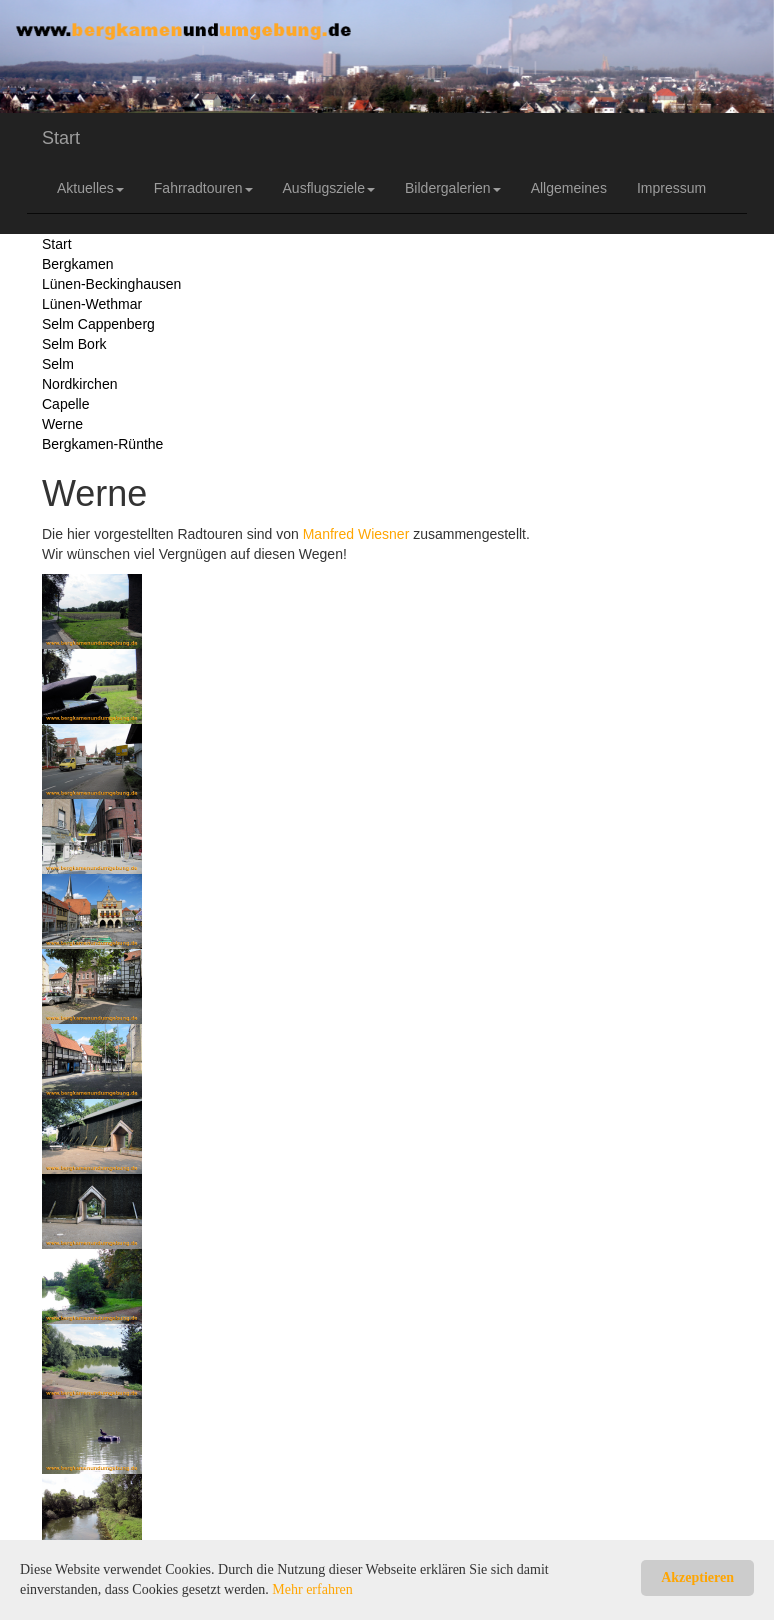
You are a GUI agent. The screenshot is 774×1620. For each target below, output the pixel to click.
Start (61, 138)
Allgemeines (569, 188)
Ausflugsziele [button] (329, 188)
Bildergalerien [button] (453, 188)
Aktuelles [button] (90, 188)
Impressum (671, 188)
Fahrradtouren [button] (203, 188)
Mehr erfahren (312, 1589)
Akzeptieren (697, 1577)
